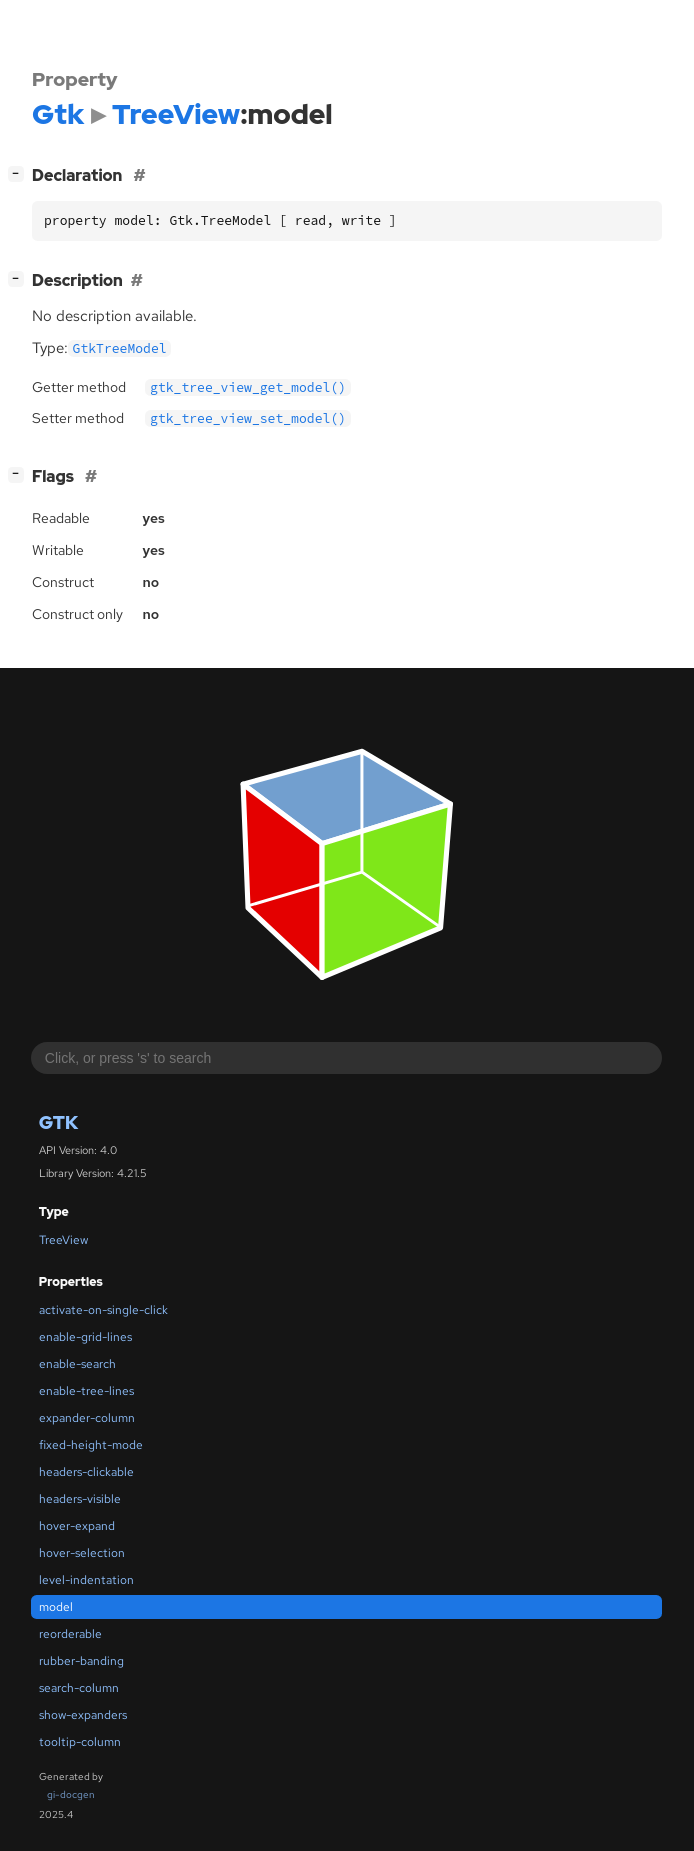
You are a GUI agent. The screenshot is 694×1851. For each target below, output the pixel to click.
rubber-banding (81, 1661)
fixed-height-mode (91, 1445)
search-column (79, 1688)
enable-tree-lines (86, 1391)
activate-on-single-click (103, 1310)
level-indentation (86, 1580)
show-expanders (83, 1715)
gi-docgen (71, 1794)
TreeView (63, 1240)
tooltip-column (80, 1742)
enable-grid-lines (85, 1337)
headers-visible (80, 1499)
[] (20, 173)
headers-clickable (86, 1472)
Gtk (58, 1122)
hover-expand (77, 1526)
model (56, 1607)
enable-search (77, 1364)
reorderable (70, 1634)
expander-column (87, 1418)
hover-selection (82, 1553)
